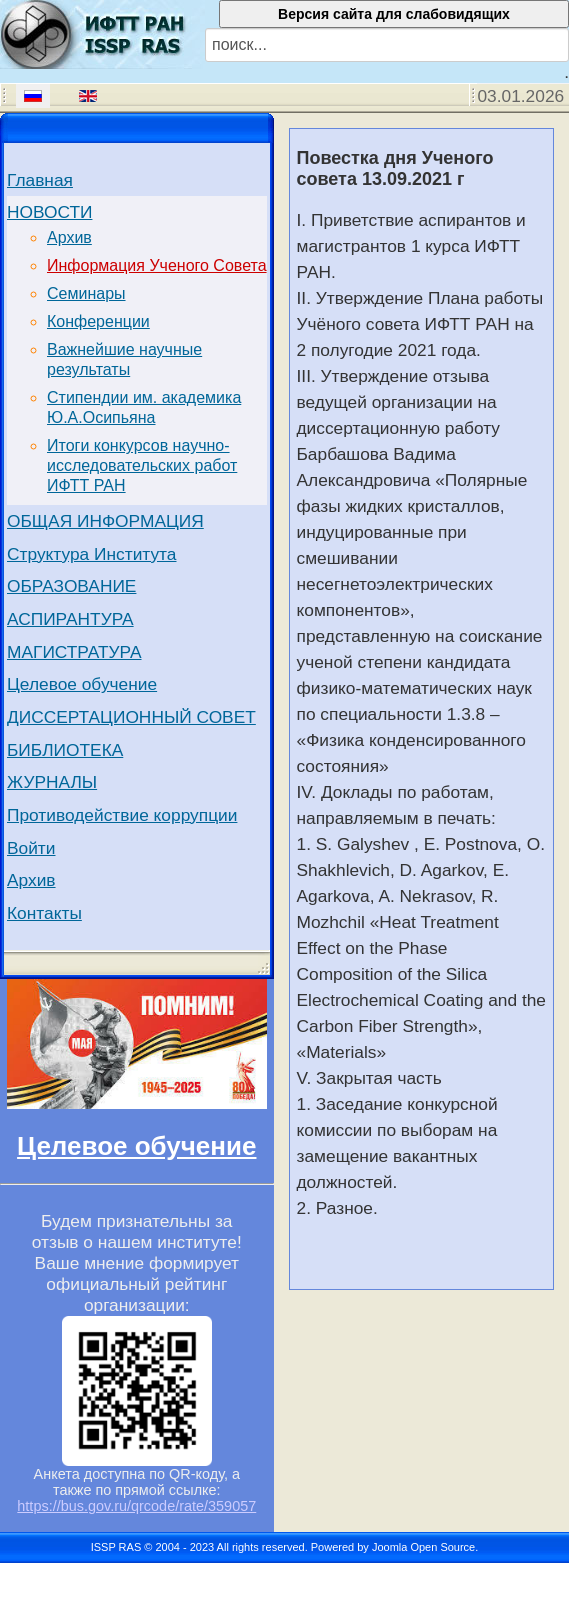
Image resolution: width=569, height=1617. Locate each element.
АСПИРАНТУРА (70, 619)
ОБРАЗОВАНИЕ (71, 586)
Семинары (86, 293)
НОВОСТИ (49, 212)
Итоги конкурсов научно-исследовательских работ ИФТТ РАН (142, 465)
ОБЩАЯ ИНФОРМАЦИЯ (105, 521)
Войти (31, 848)
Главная (40, 180)
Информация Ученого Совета (157, 265)
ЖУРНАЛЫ (52, 782)
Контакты (44, 913)
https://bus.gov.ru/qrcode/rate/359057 (136, 1506)
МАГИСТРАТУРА (74, 652)
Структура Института (92, 554)
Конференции (98, 321)
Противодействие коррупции (122, 815)
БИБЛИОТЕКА (65, 750)
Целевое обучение (82, 684)
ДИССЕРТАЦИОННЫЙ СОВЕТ (131, 717)
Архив (69, 237)
